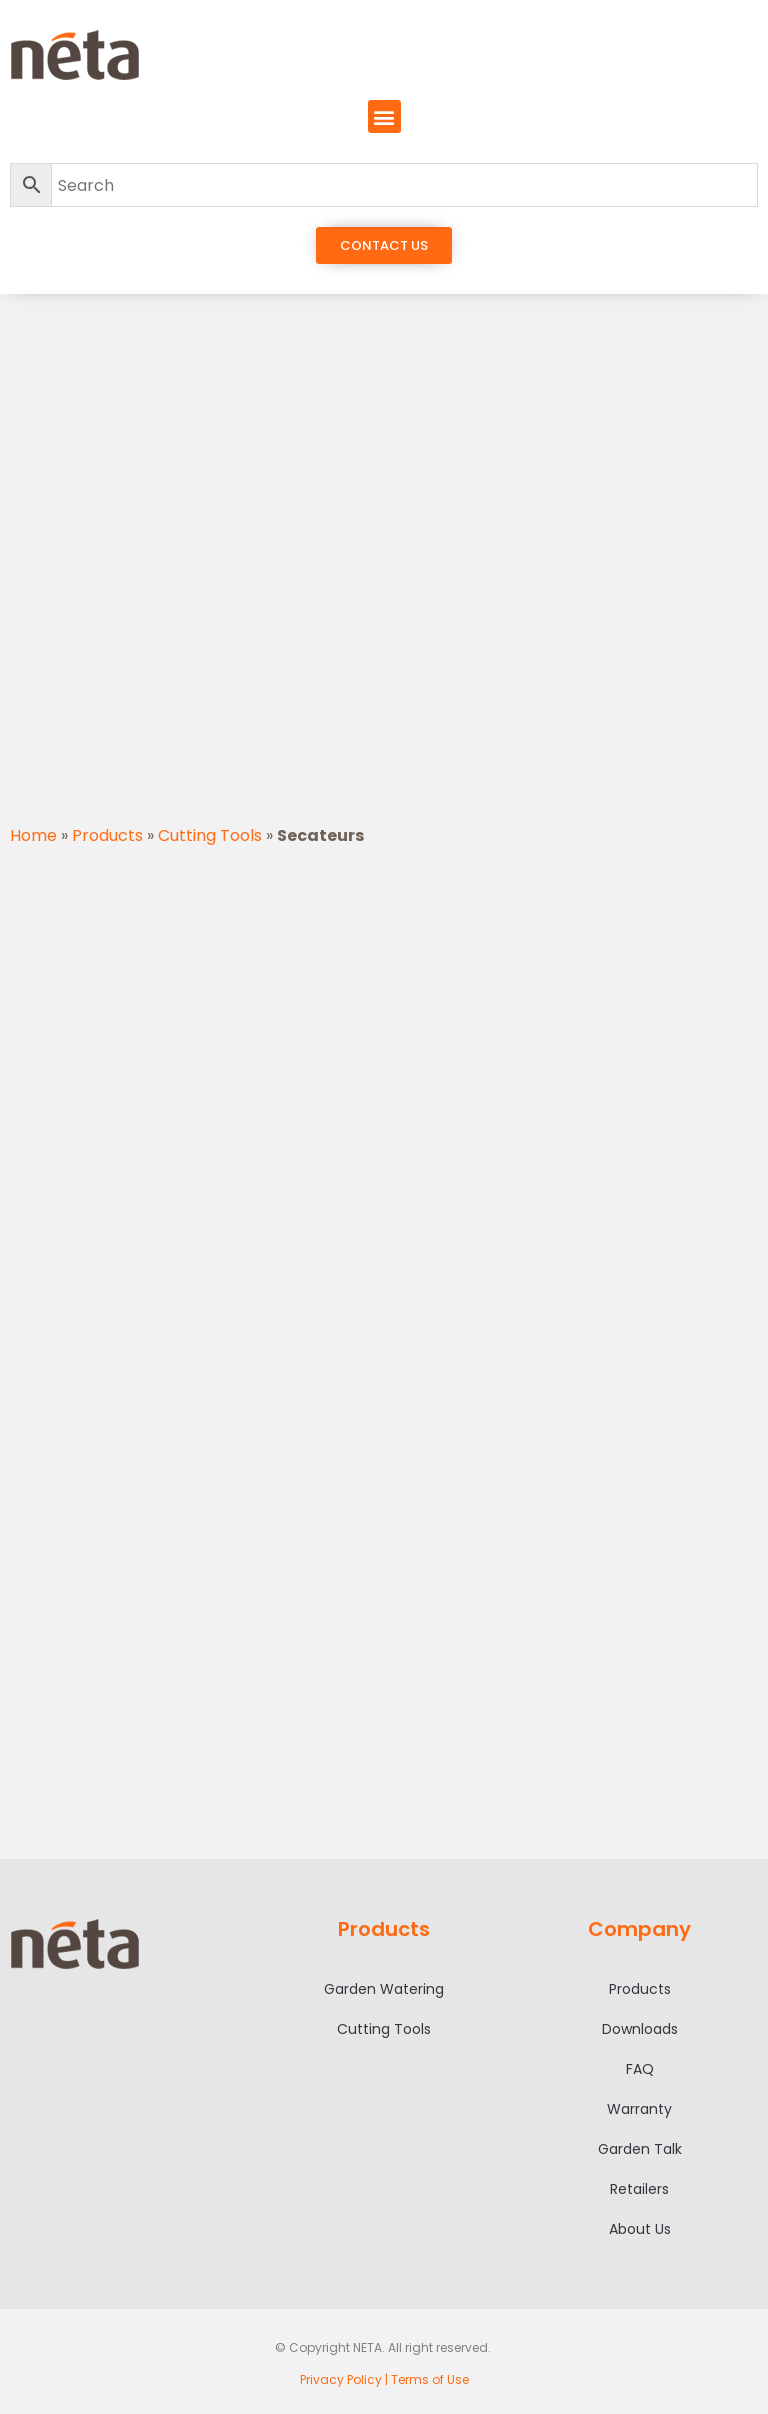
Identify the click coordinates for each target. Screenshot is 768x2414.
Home (33, 835)
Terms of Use (430, 2379)
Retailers (639, 2189)
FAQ (640, 2069)
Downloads (640, 2029)
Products (107, 835)
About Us (640, 2229)
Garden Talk (640, 2149)
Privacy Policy (341, 2379)
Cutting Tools (210, 835)
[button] (384, 116)
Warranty (639, 2109)
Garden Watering (384, 1989)
